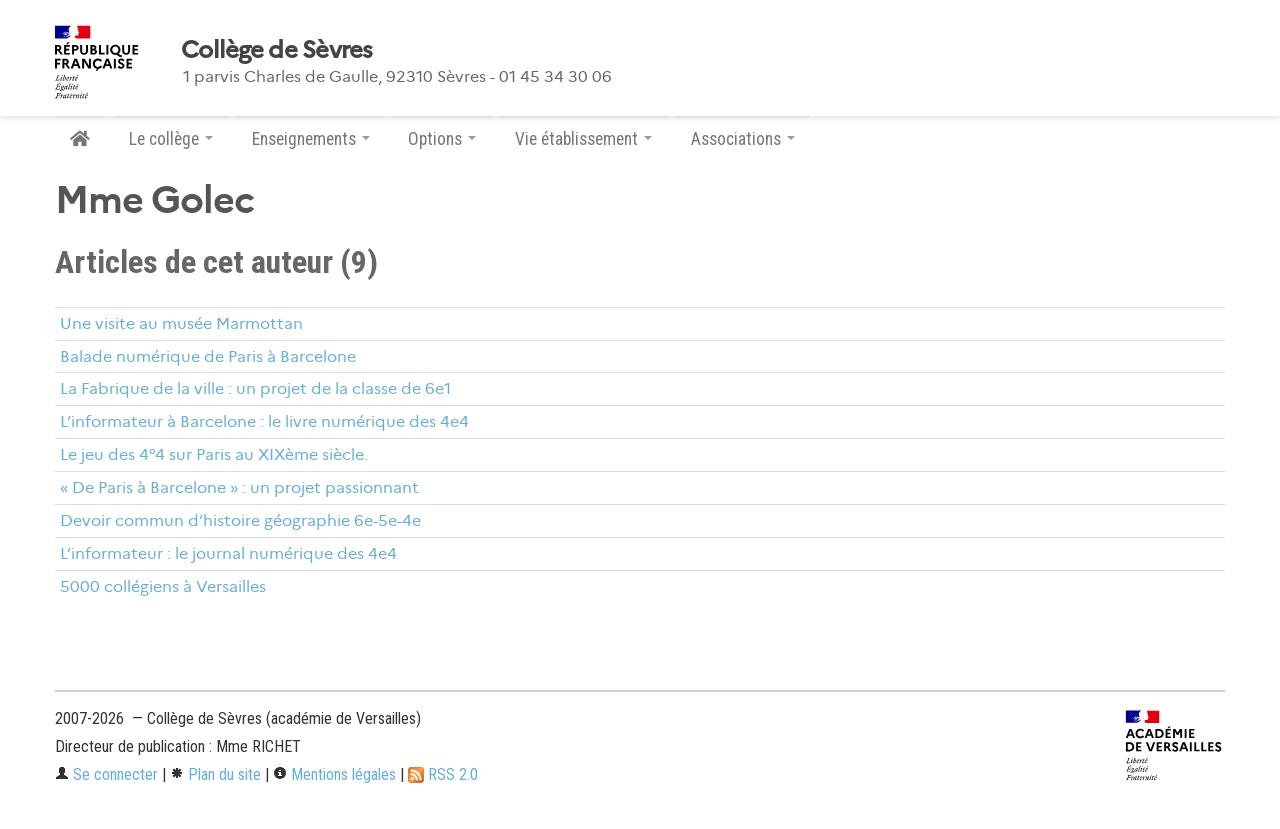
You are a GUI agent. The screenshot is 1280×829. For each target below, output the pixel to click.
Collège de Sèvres (277, 50)
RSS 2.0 (443, 774)
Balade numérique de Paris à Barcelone (208, 356)
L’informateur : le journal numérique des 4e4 (228, 553)
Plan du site (215, 774)
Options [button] (442, 139)
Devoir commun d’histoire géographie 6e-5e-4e (240, 520)
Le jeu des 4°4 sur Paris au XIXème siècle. (214, 454)
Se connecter (106, 774)
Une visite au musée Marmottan (181, 323)
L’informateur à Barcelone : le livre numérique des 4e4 (264, 421)
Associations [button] (743, 139)
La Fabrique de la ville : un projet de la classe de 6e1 (255, 388)
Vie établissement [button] (583, 139)
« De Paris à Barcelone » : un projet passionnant (239, 487)
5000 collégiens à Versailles (163, 586)
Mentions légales (334, 774)
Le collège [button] (171, 139)
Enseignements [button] (311, 139)
